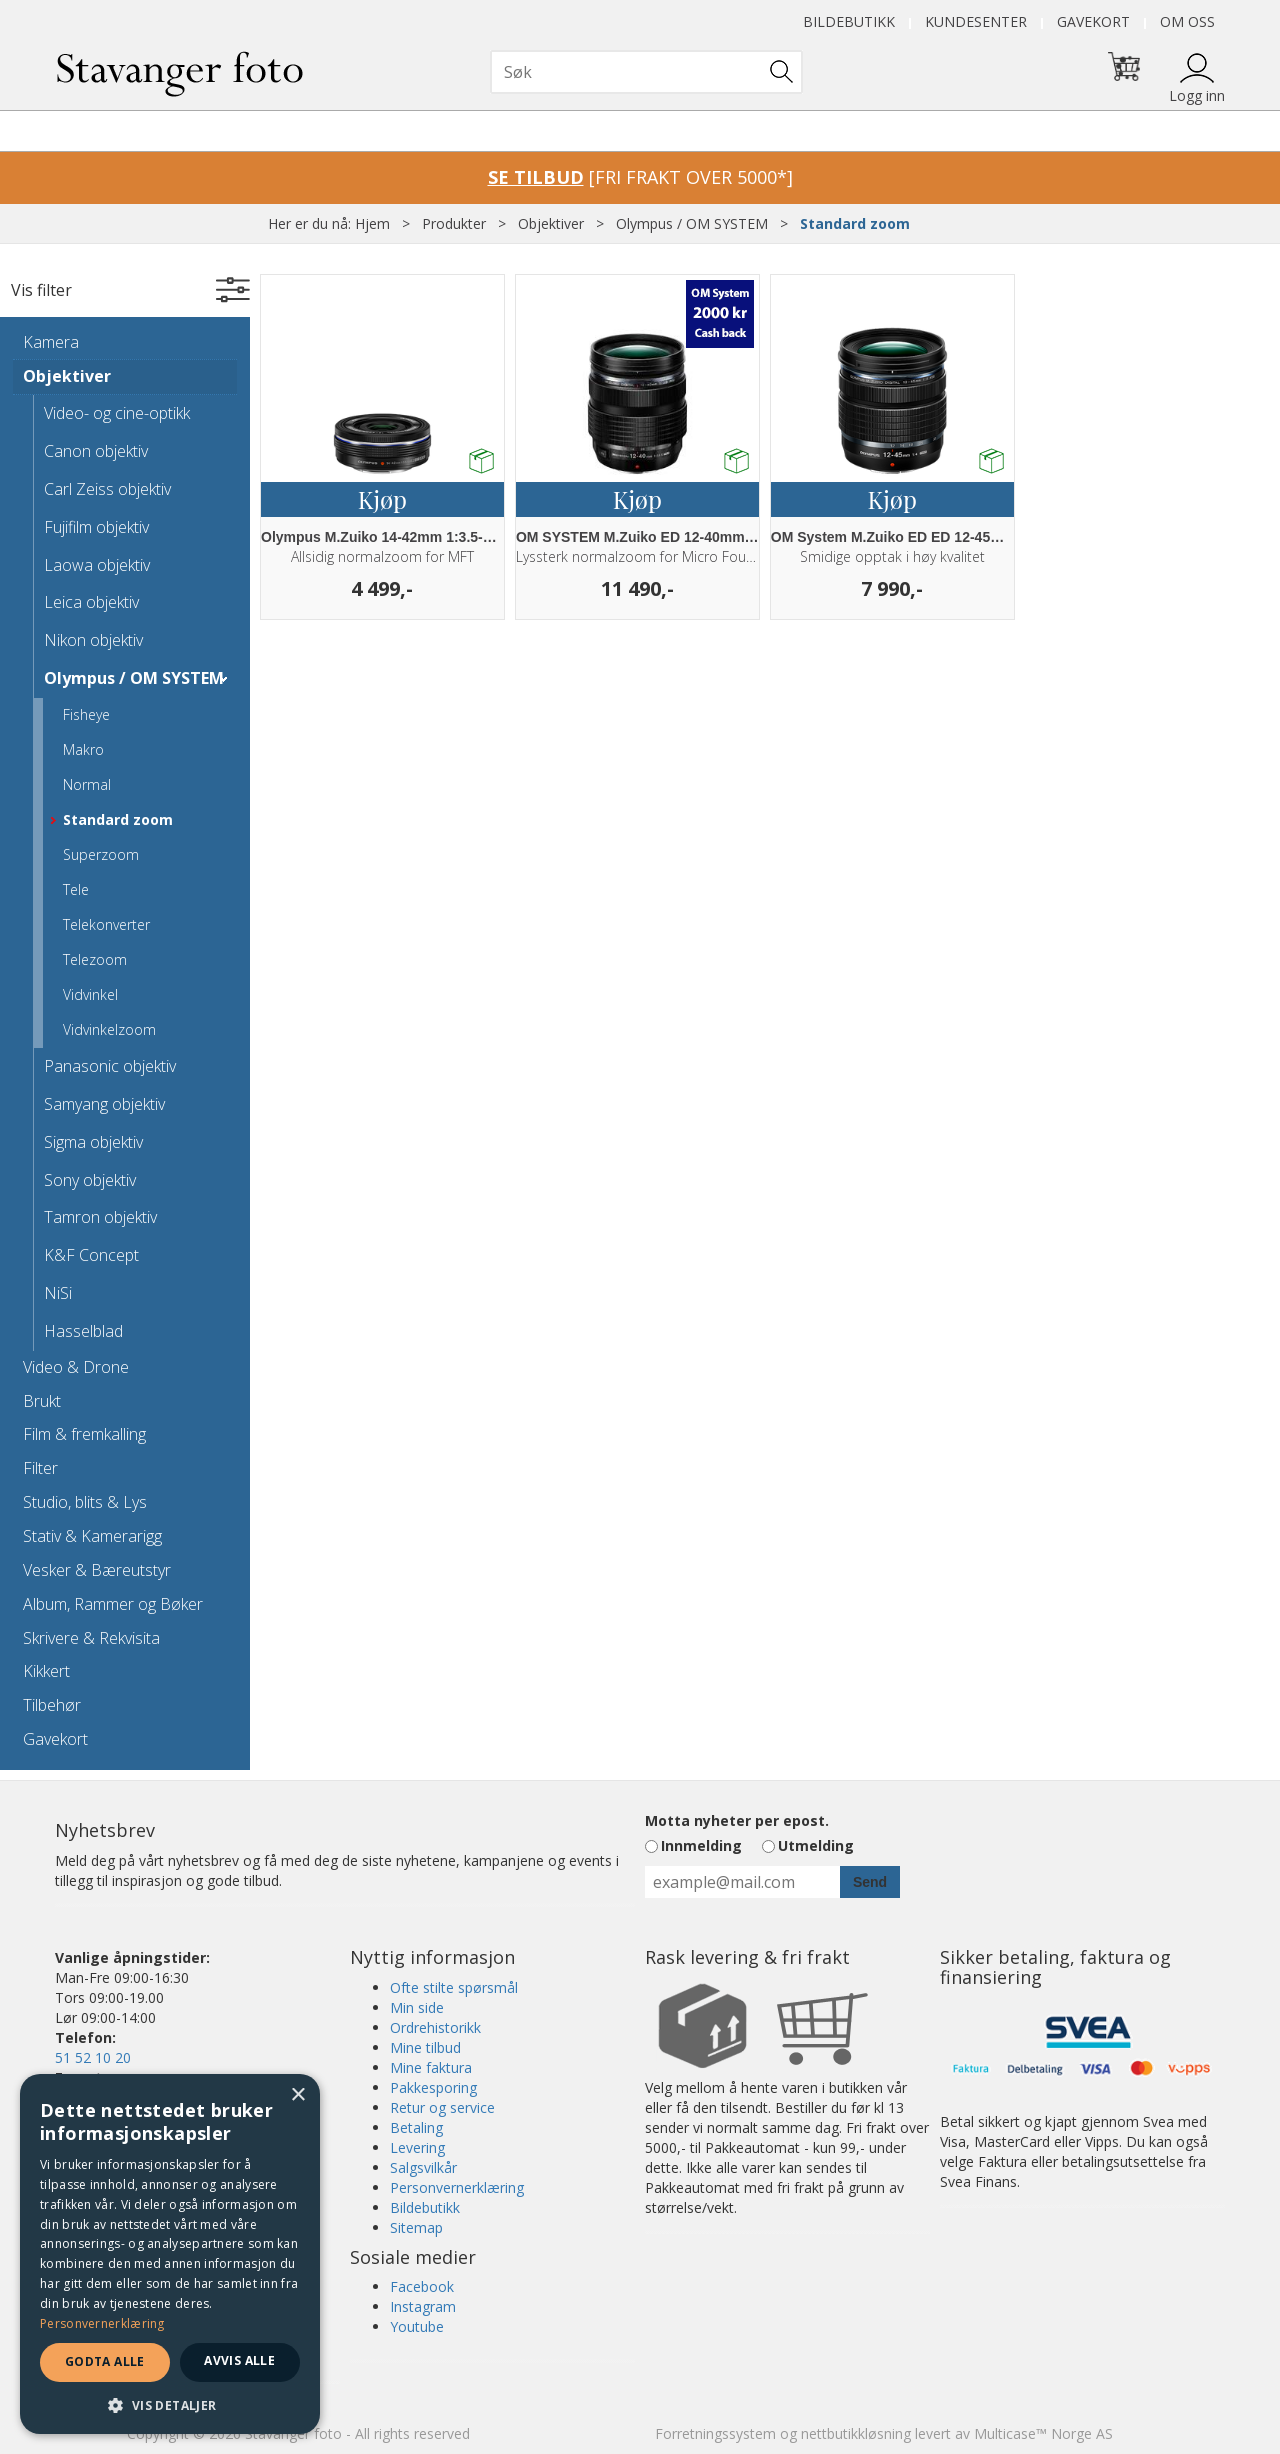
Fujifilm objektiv (96, 527)
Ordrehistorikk (435, 2027)
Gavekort (1093, 21)
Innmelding (701, 1845)
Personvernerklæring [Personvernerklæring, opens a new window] (102, 2323)
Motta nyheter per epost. (737, 1820)
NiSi (58, 1293)
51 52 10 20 (93, 2057)
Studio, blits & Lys (85, 1502)
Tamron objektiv (100, 1217)
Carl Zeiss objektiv (107, 489)
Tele (76, 889)
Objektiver (551, 223)
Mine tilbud (425, 2047)
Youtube (417, 2326)
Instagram (423, 2306)
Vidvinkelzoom (109, 1029)
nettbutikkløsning (856, 2433)
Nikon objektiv (93, 640)
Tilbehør (52, 1705)
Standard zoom (855, 223)
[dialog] (170, 2254)
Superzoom (101, 854)
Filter (40, 1468)
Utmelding (816, 1845)
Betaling (416, 2127)
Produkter (454, 223)
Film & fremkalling (84, 1434)
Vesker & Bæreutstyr (97, 1570)
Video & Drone (76, 1367)
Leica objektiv (91, 602)
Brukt (42, 1401)
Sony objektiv (90, 1180)
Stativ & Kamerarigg (92, 1536)
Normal (87, 784)
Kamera (51, 342)
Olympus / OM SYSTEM (692, 223)
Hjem (372, 223)
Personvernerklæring (457, 2187)
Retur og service (442, 2107)
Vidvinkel (90, 994)
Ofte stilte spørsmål (454, 1987)
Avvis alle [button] (239, 2360)
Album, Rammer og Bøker (113, 1604)
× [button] (297, 2095)
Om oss (1187, 21)
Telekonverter (106, 924)
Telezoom (95, 959)
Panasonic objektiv (110, 1066)
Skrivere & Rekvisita (91, 1638)
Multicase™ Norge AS (1043, 2433)
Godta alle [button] (105, 2361)
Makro (83, 749)
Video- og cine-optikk (117, 413)
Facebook (422, 2286)
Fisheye (86, 714)
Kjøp (382, 499)
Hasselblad (83, 1331)
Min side (417, 2007)
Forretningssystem (715, 2433)
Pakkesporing (433, 2087)
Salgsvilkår (423, 2167)
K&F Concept (91, 1255)
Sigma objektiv (93, 1142)
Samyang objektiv (104, 1104)
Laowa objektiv (97, 565)
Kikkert (46, 1671)
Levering (417, 2147)
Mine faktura (431, 2067)
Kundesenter (976, 21)
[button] (170, 2404)
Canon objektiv (96, 451)
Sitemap (416, 2227)
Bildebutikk (849, 21)
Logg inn (1197, 95)
